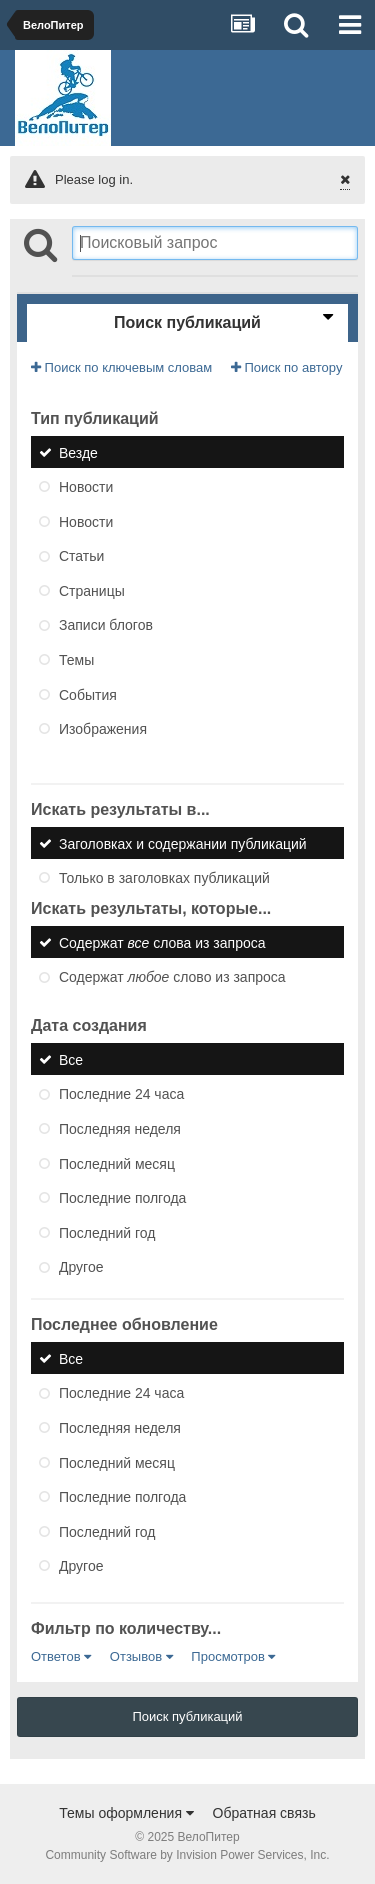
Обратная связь (264, 1813)
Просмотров (233, 1656)
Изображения (103, 729)
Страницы (92, 590)
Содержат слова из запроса (162, 942)
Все (71, 1059)
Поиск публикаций (187, 1716)
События (88, 694)
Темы (76, 660)
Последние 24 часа (121, 1094)
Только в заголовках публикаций (164, 878)
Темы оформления (126, 1813)
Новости (86, 487)
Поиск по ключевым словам (121, 367)
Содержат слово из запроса (172, 977)
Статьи (81, 556)
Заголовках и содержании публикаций (183, 843)
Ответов (61, 1656)
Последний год (107, 1232)
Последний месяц (117, 1163)
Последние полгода (122, 1198)
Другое (81, 1267)
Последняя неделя (120, 1129)
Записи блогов (106, 625)
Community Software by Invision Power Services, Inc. (187, 1855)
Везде (78, 452)
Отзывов (141, 1656)
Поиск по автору (287, 367)
